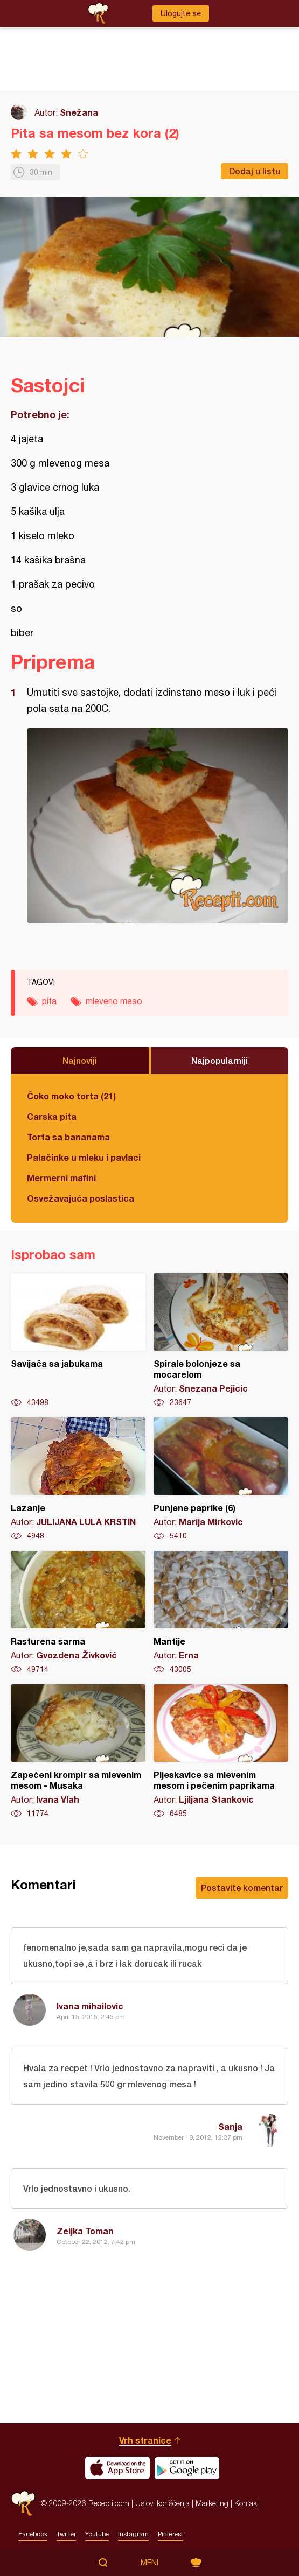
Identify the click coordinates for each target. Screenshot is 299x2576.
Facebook (32, 2534)
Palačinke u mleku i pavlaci (84, 1157)
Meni (149, 2562)
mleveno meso (114, 1001)
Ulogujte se (181, 13)
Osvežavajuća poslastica (80, 1198)
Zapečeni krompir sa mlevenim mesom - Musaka (78, 1751)
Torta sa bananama (68, 1137)
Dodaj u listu (254, 171)
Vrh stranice (145, 2440)
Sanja (230, 2126)
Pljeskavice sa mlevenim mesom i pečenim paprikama (221, 1751)
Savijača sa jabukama (78, 1340)
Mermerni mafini (61, 1178)
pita (49, 1001)
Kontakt (246, 2503)
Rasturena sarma (78, 1613)
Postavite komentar (242, 1887)
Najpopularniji (219, 1060)
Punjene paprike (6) (221, 1479)
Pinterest (170, 2534)
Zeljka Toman (85, 2231)
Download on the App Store (117, 2468)
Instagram (133, 2534)
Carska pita (52, 1116)
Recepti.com (23, 2503)
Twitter (66, 2534)
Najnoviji (79, 1060)
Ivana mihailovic (90, 2006)
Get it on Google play (187, 2468)
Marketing (212, 2503)
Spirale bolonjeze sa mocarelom (221, 1340)
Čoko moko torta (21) (71, 1096)
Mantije (221, 1613)
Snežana (79, 112)
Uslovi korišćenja (162, 2503)
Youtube (97, 2534)
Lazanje (78, 1479)
